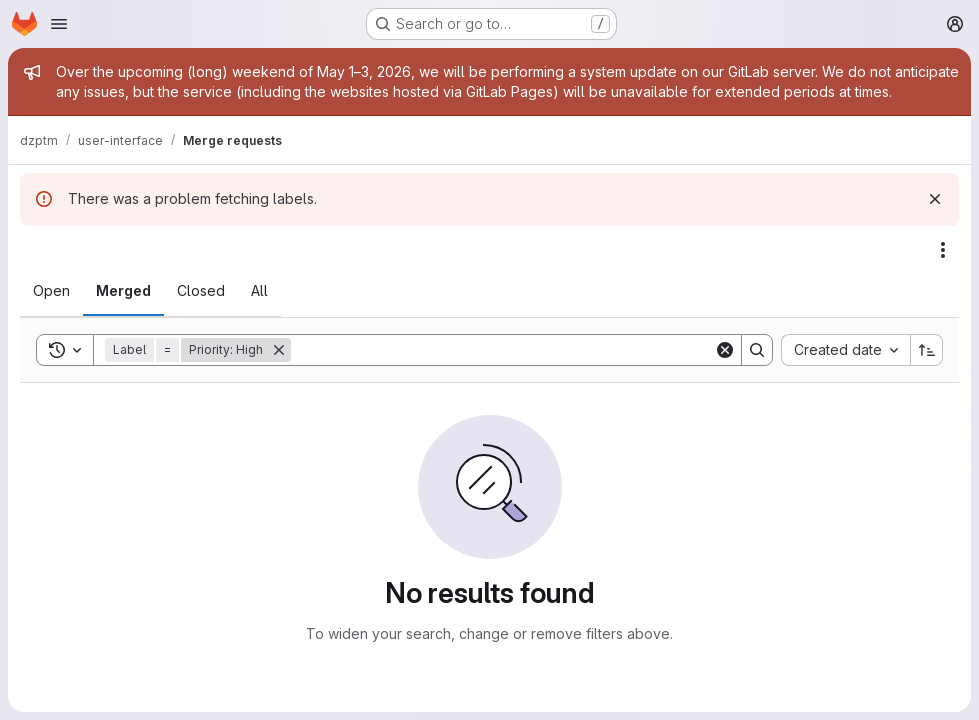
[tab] (51, 291)
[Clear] (725, 350)
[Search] (502, 350)
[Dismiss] (935, 199)
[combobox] (845, 350)
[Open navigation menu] (59, 24)
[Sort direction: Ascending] (927, 350)
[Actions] (943, 250)
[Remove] (279, 350)
